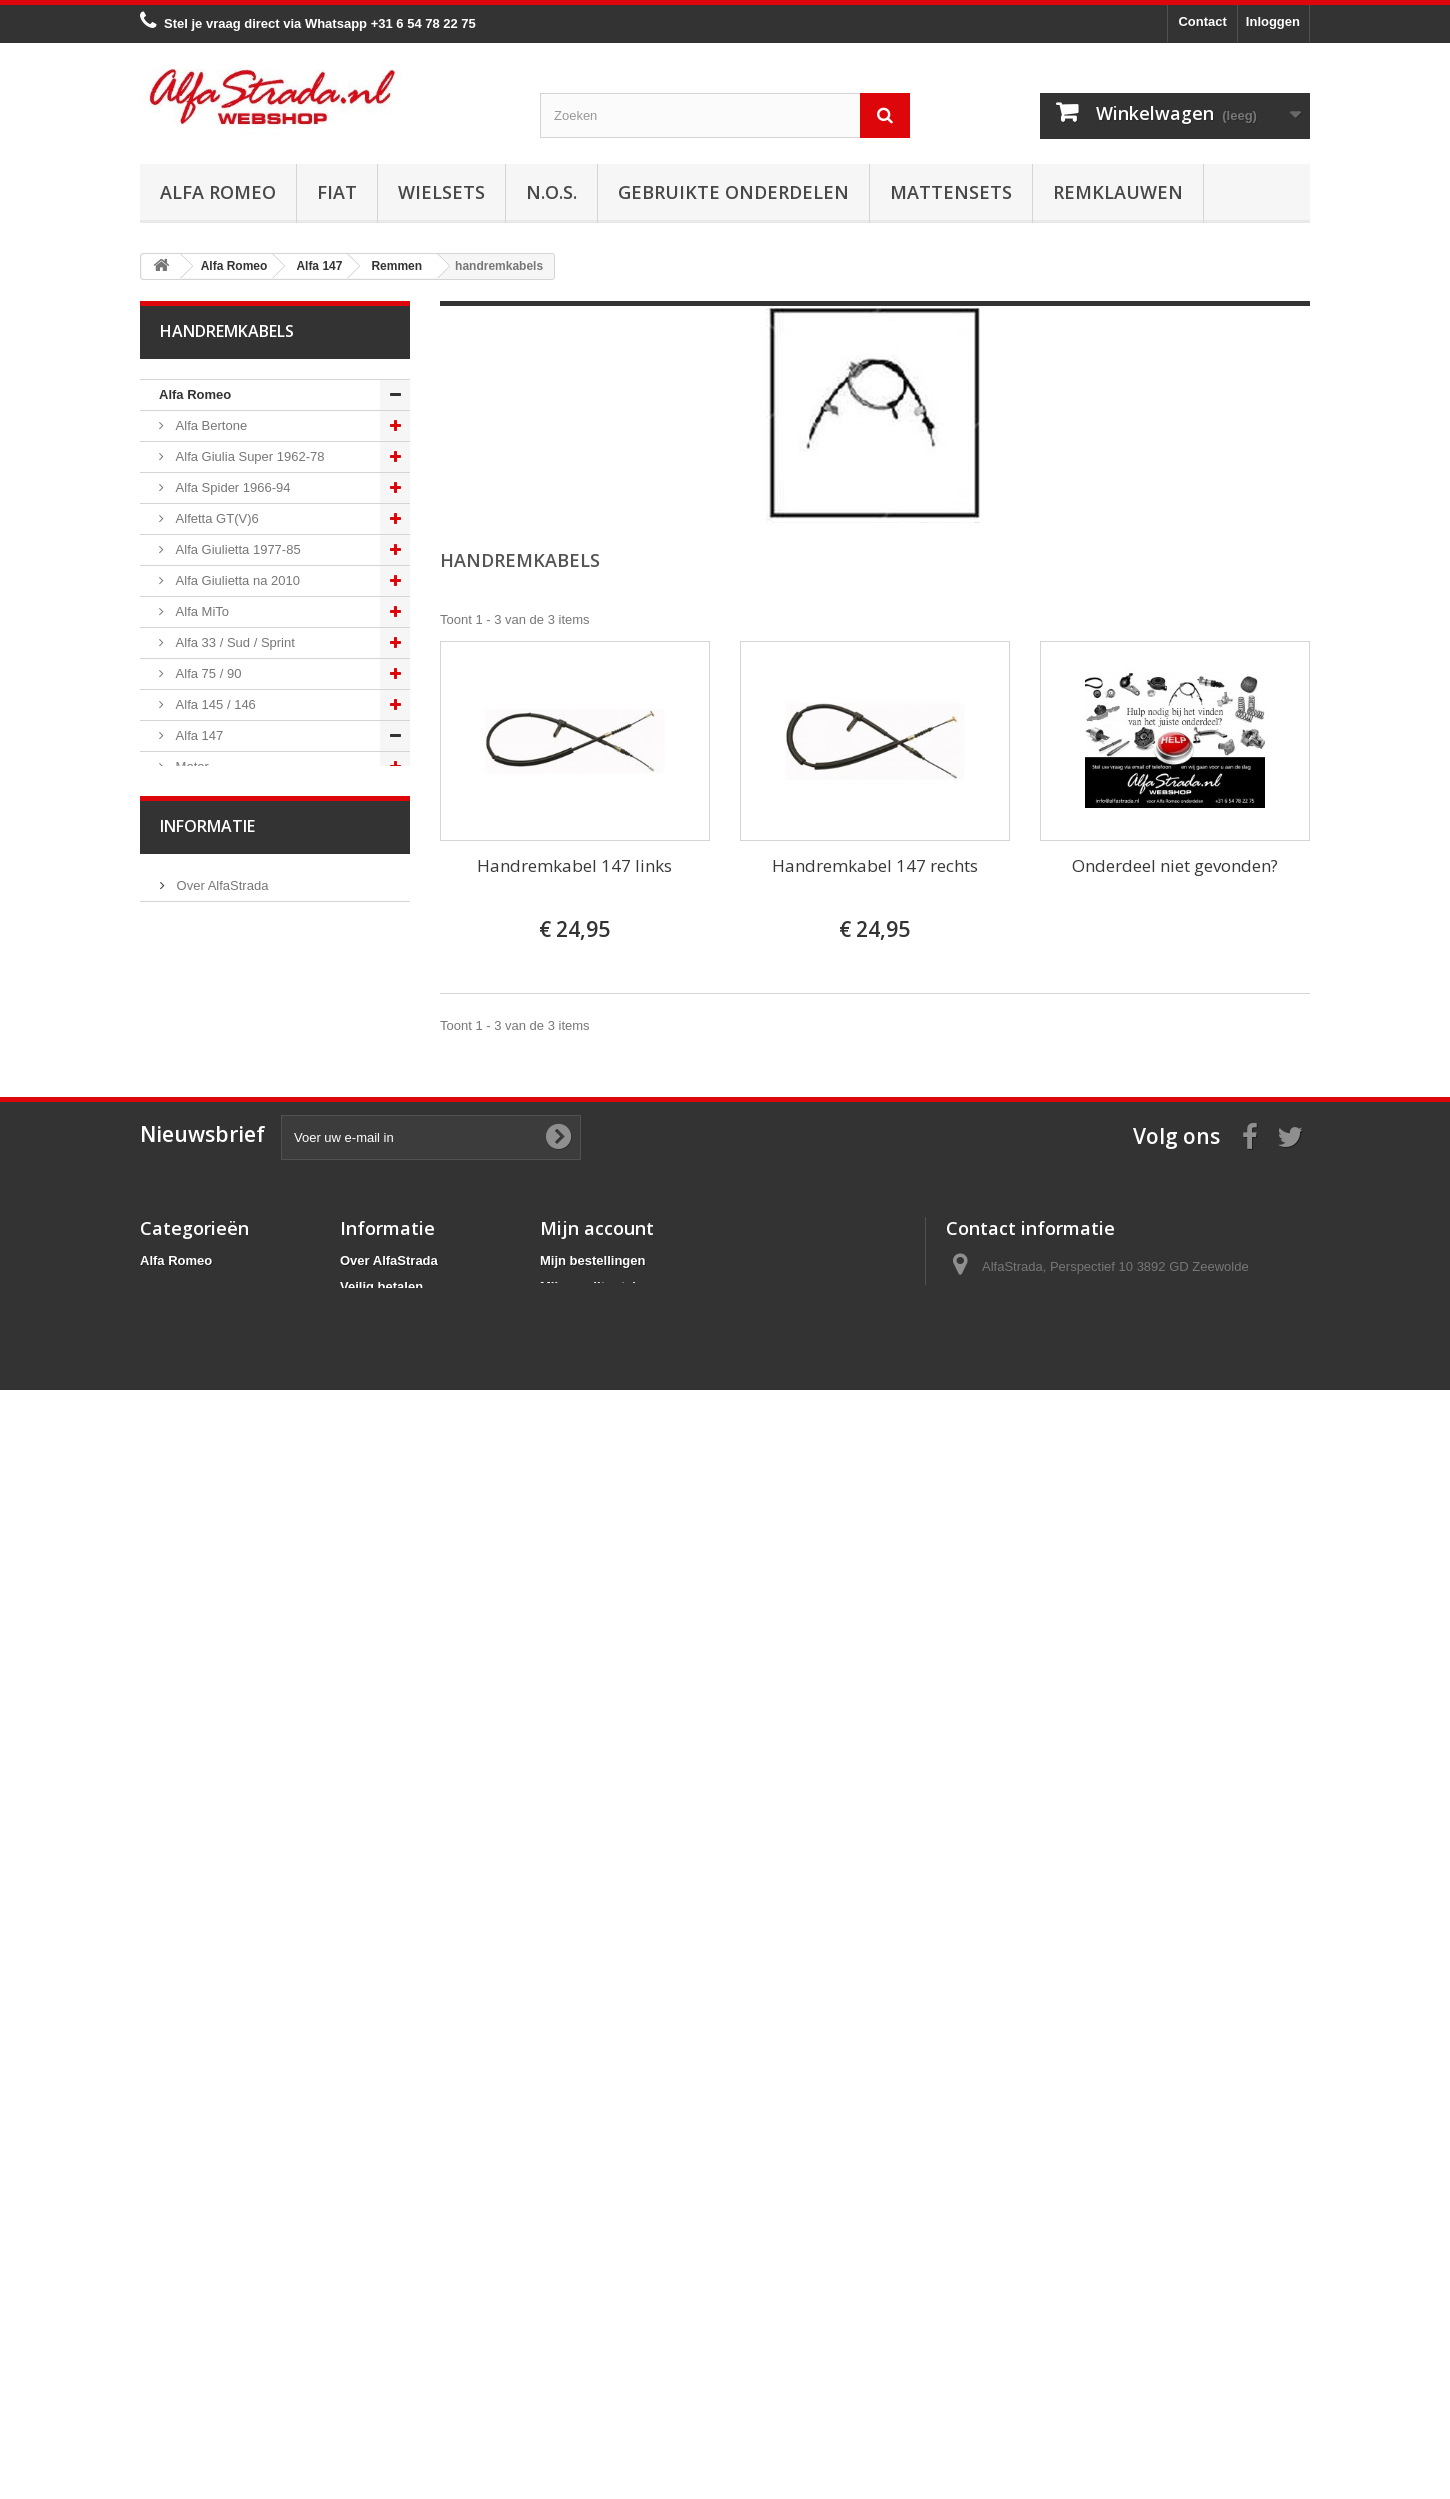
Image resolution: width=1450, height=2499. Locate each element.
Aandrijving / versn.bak (239, 952)
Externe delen (214, 1448)
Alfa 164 (197, 1634)
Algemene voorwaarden (243, 1979)
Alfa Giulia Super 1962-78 (248, 456)
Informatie (207, 1866)
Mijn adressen (583, 2320)
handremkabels (218, 1138)
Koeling (195, 859)
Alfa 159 (197, 1572)
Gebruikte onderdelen (733, 192)
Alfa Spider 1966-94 (231, 487)
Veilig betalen (213, 1949)
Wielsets (441, 192)
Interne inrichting (222, 1417)
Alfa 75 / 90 (206, 673)
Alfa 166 (197, 1665)
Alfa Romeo (218, 192)
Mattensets (951, 192)
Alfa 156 (197, 1541)
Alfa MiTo (200, 611)
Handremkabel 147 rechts (875, 865)
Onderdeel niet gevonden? (1175, 865)
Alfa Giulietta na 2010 (236, 580)
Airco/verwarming (224, 1293)
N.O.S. (551, 192)
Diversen (199, 1200)
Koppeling (202, 921)
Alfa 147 (197, 735)
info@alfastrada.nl (1078, 2348)
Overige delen (214, 1479)
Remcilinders (211, 1076)
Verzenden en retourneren (250, 2009)
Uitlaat (192, 890)
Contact (1202, 21)
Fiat (337, 192)
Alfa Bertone (209, 425)
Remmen (200, 983)
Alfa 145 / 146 (214, 704)
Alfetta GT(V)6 (215, 518)
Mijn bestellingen (592, 2268)
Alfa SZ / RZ (209, 1758)
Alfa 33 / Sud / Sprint (233, 642)
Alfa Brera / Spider (227, 1603)
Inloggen (1273, 21)
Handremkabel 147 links (574, 865)
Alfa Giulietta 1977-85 (236, 549)
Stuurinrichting (215, 1231)
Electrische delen (223, 1324)
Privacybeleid (382, 2372)
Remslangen (210, 1107)
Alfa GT (196, 1696)
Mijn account (597, 2236)
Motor (190, 766)
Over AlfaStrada (220, 1919)
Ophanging (205, 1262)
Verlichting (204, 1355)
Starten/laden (212, 828)
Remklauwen (1118, 192)
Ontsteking (205, 797)
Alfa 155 (197, 1510)
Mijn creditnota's (591, 2294)
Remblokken (210, 1045)
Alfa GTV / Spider (224, 1727)
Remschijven (211, 1014)
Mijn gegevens (585, 2346)
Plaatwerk (202, 1386)
